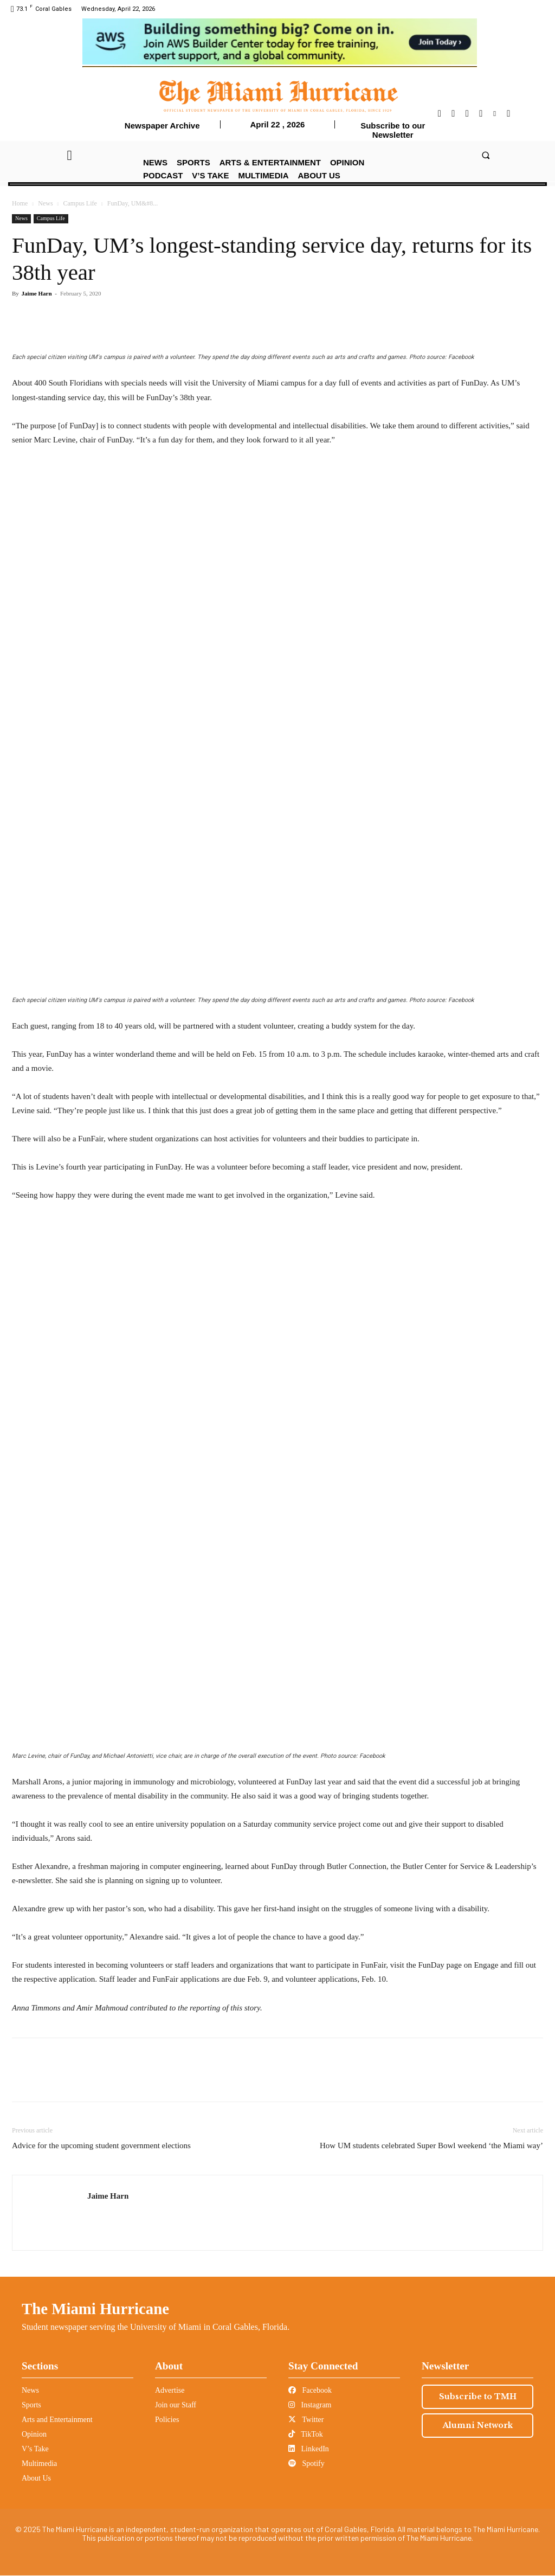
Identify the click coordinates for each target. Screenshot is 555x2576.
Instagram (309, 2405)
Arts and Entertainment (57, 2420)
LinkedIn (308, 2449)
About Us (36, 2478)
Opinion (34, 2434)
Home (20, 203)
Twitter (306, 2420)
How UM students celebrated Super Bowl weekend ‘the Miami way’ (431, 2145)
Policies (167, 2420)
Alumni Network (478, 2425)
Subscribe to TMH (478, 2396)
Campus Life (80, 203)
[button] (485, 155)
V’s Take (35, 2449)
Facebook (310, 2390)
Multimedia (39, 2463)
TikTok (305, 2434)
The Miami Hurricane (95, 2308)
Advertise (169, 2390)
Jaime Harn (37, 293)
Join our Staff (175, 2405)
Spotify (306, 2463)
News (45, 203)
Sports (31, 2405)
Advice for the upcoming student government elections (101, 2145)
